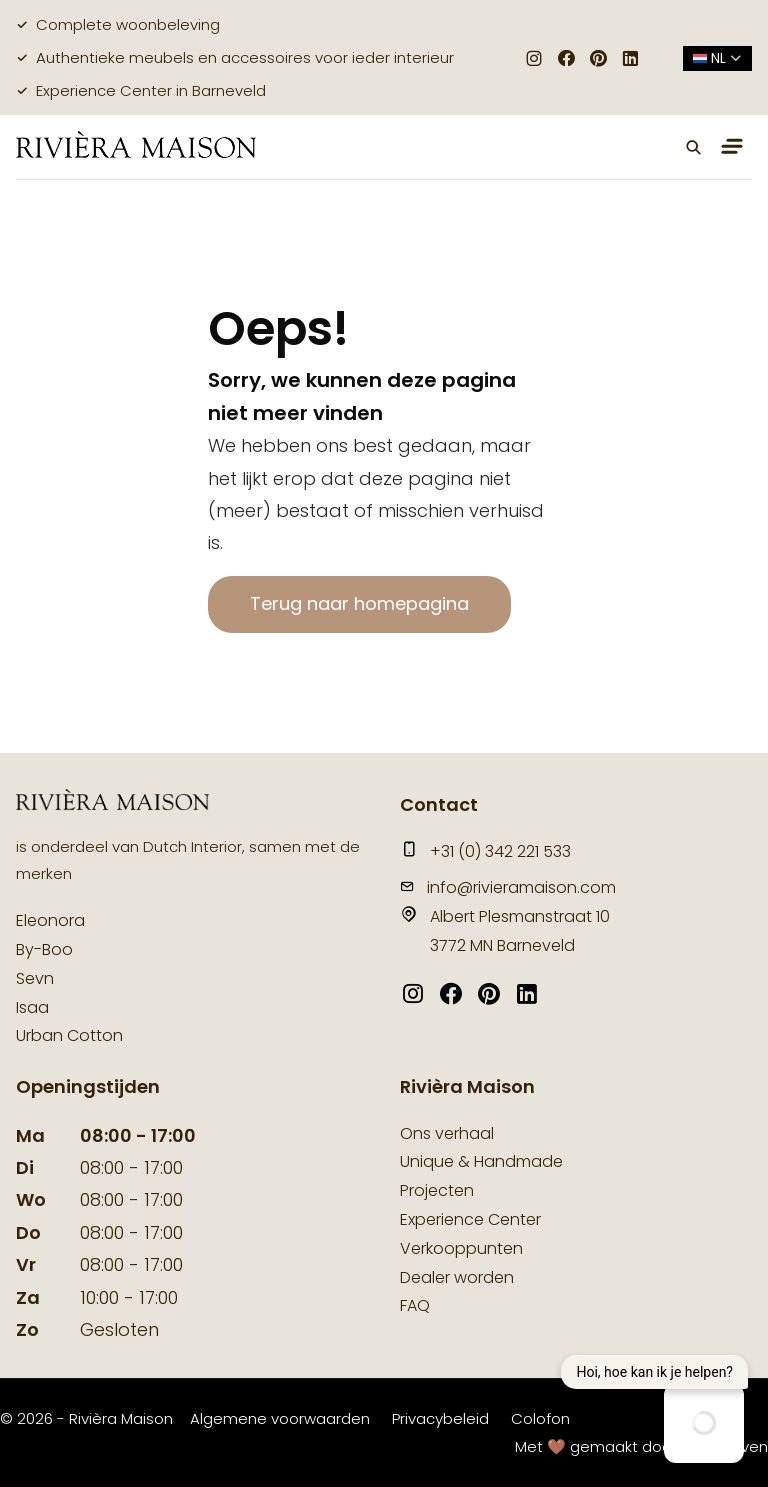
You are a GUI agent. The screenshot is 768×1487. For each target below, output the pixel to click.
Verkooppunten (461, 1248)
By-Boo (44, 949)
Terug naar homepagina (359, 603)
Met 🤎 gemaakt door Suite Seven (641, 1446)
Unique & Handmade (481, 1161)
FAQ (415, 1305)
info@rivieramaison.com (508, 887)
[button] (694, 147)
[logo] (136, 146)
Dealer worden (457, 1277)
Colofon (540, 1418)
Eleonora (50, 920)
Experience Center (470, 1219)
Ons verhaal (447, 1133)
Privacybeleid (440, 1418)
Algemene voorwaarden (280, 1418)
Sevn (35, 978)
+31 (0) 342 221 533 (485, 851)
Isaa (32, 1007)
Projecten (437, 1190)
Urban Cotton (69, 1035)
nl (717, 58)
